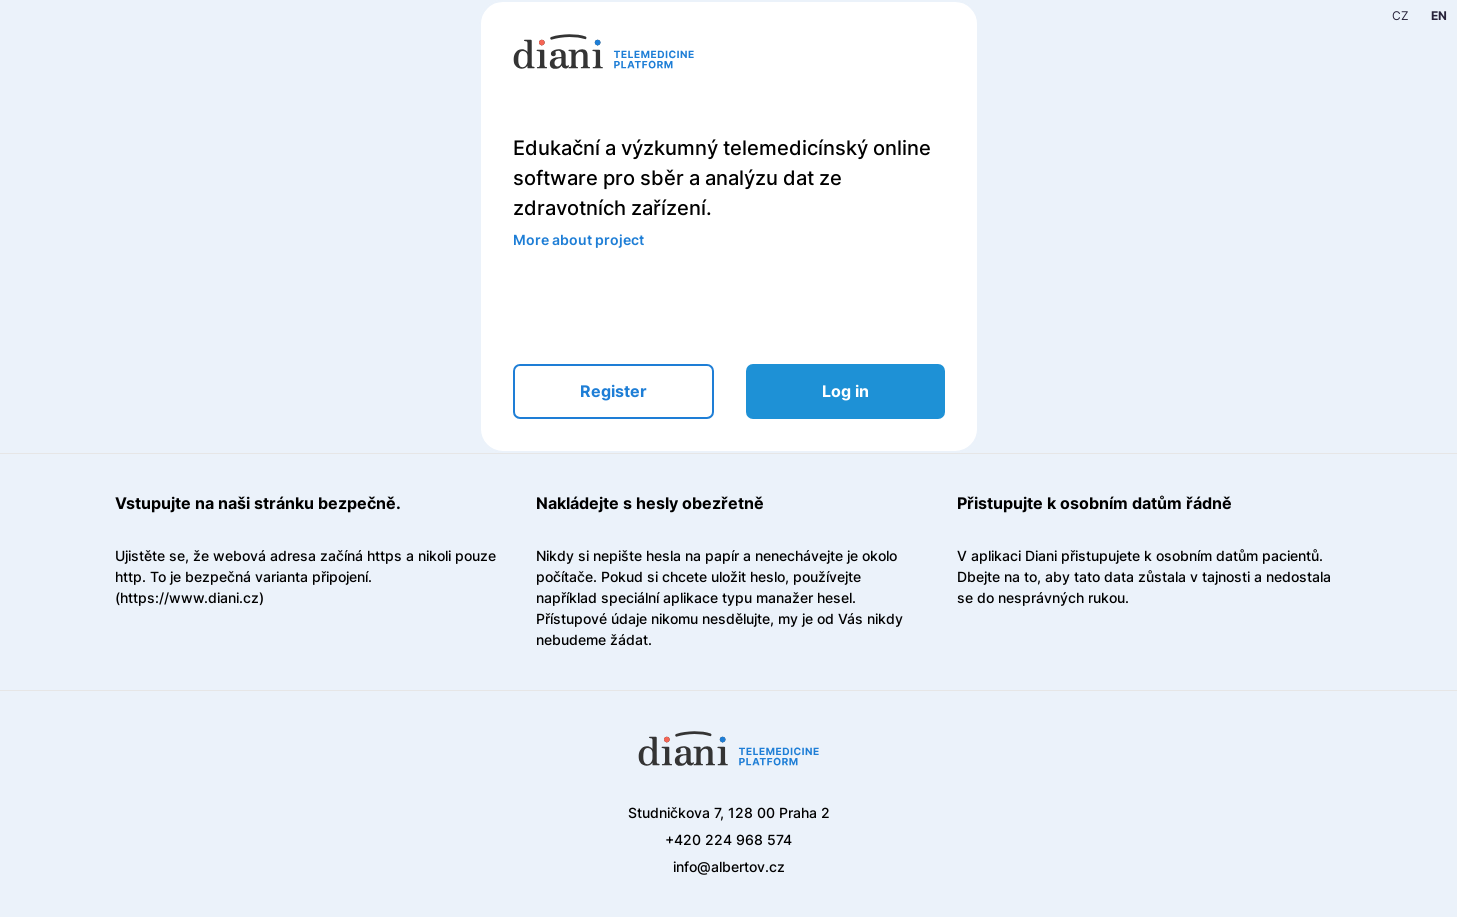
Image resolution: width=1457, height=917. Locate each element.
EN (1439, 15)
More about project (578, 239)
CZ (1400, 15)
